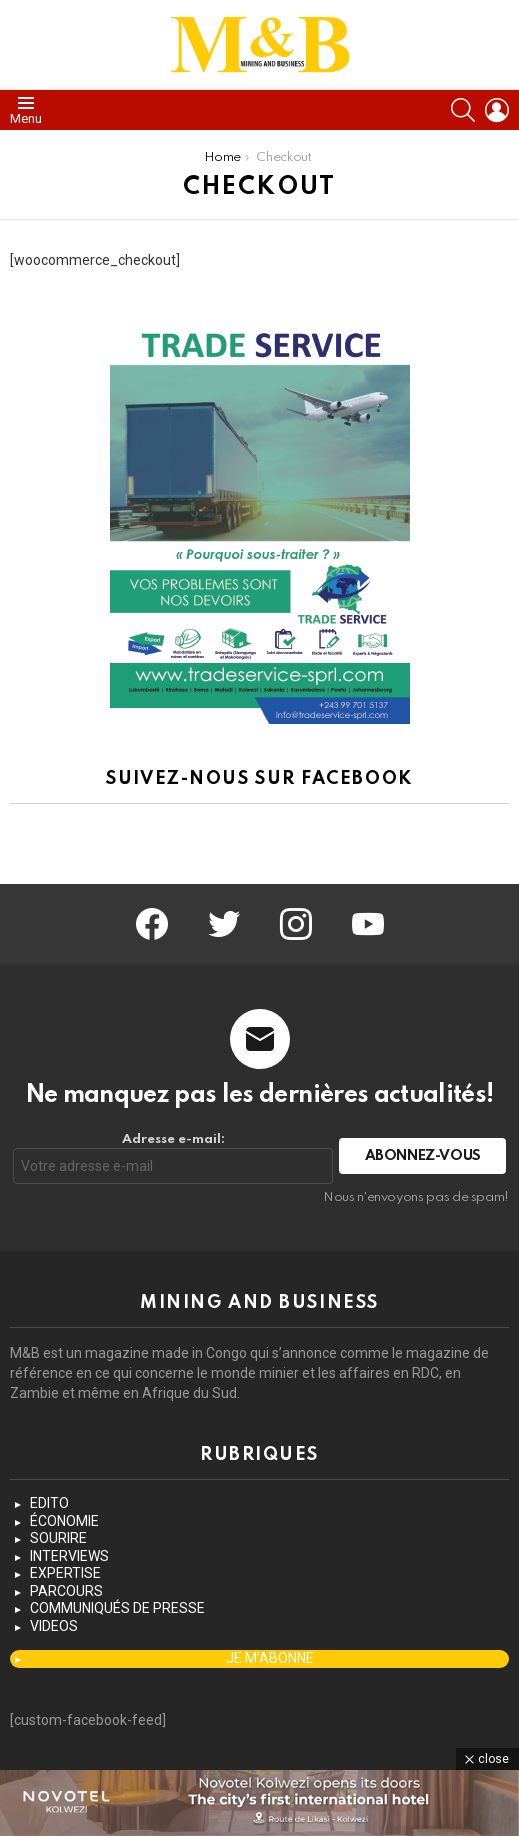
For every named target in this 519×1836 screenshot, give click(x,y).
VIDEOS (54, 1626)
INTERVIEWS (69, 1556)
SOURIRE (58, 1538)
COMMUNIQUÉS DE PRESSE (117, 1608)
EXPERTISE (65, 1573)
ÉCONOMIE (64, 1521)
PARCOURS (66, 1591)
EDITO (49, 1503)
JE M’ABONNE (270, 1658)
